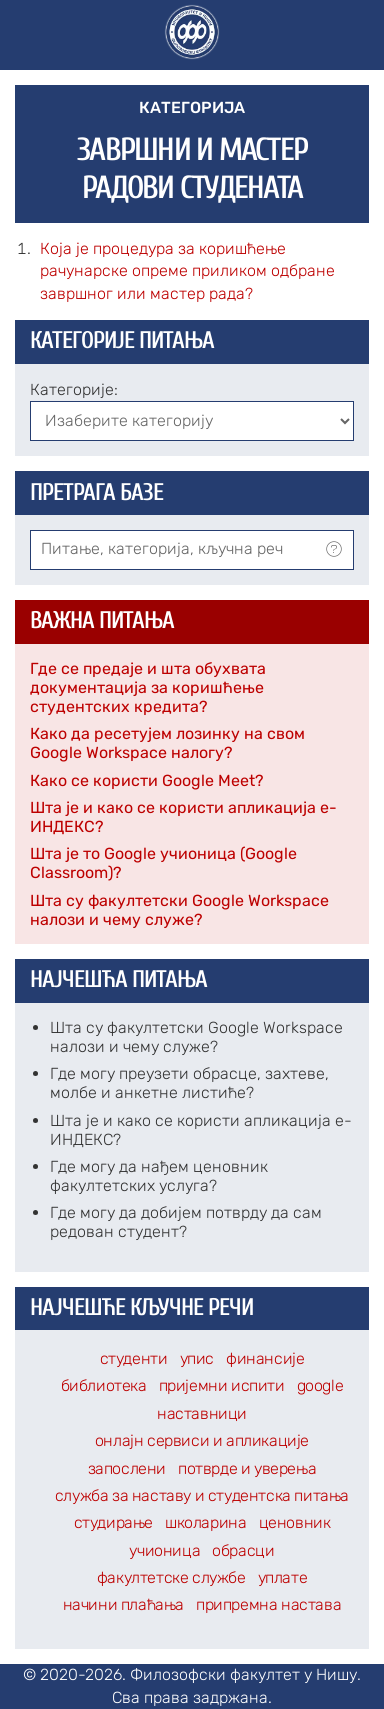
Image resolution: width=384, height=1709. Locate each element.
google (320, 1385)
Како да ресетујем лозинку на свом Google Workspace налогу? (167, 743)
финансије (265, 1358)
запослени (127, 1468)
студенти (134, 1358)
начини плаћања (123, 1604)
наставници (202, 1413)
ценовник (295, 1522)
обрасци (243, 1550)
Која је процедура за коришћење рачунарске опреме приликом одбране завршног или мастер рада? (187, 271)
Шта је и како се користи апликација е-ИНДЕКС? (183, 817)
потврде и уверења (247, 1468)
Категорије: (74, 389)
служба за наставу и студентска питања (202, 1495)
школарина (205, 1522)
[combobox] (192, 550)
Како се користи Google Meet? (147, 780)
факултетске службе (171, 1577)
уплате (283, 1577)
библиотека (104, 1385)
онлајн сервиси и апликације (202, 1440)
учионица (164, 1550)
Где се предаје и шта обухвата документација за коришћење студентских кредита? (148, 687)
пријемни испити (222, 1385)
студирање (113, 1522)
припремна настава (268, 1604)
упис (197, 1358)
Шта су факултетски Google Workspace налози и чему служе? (179, 910)
